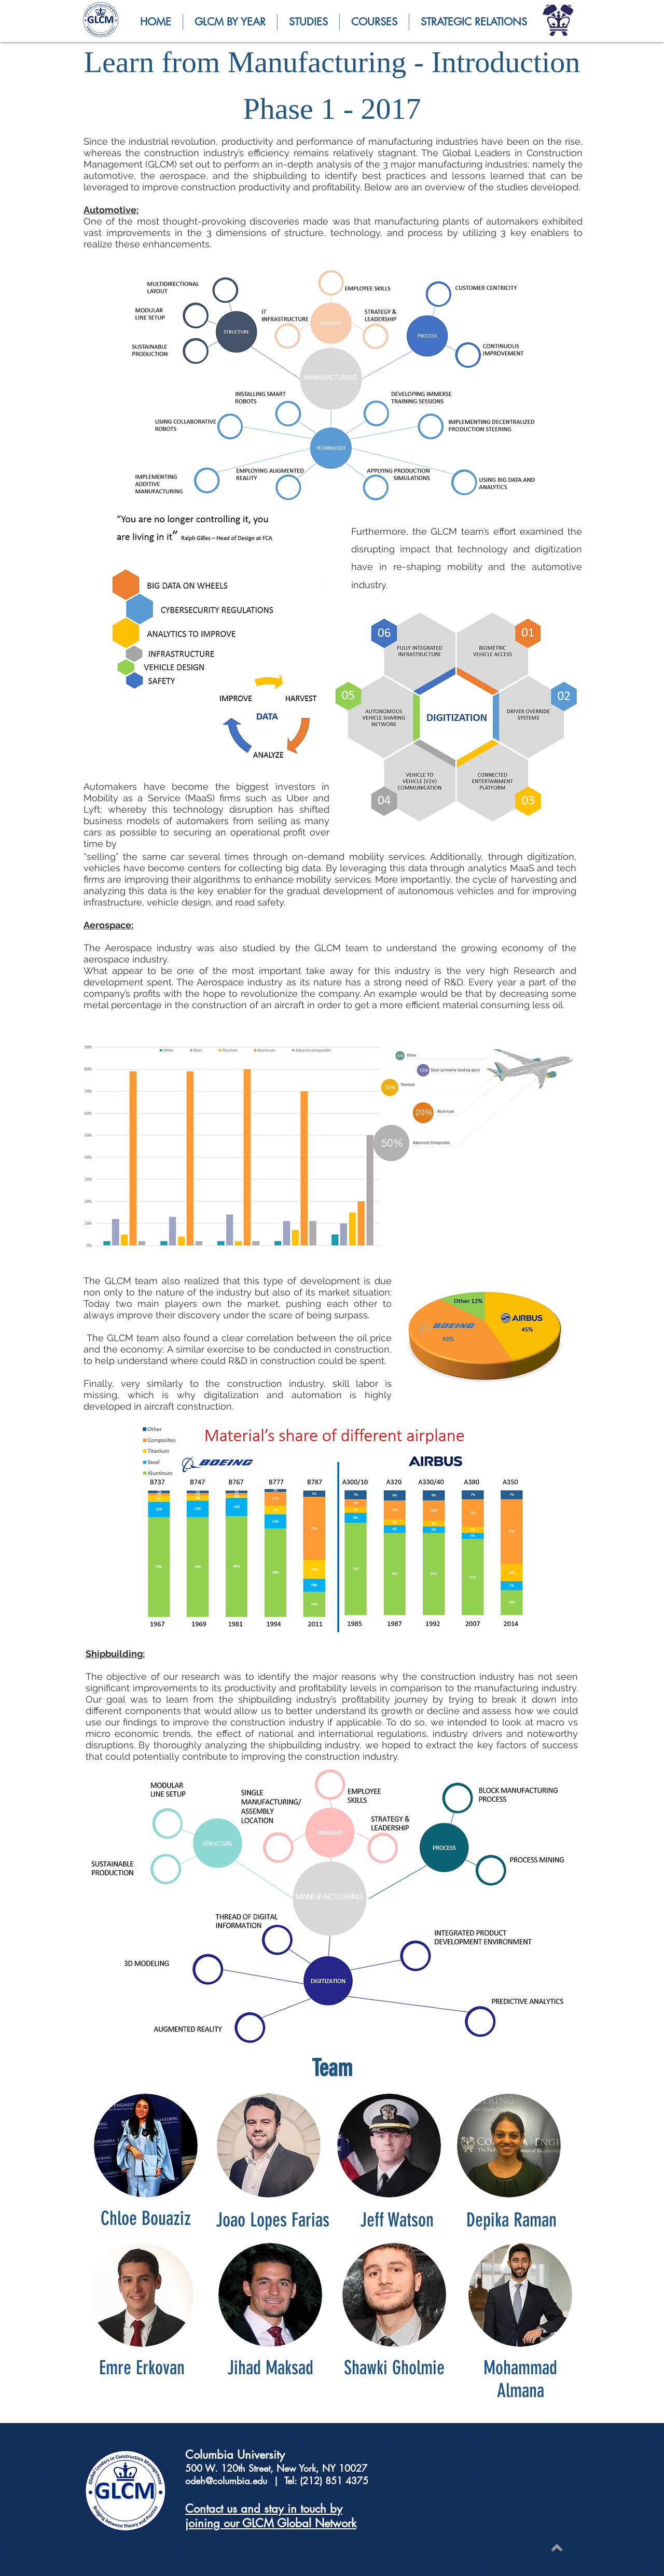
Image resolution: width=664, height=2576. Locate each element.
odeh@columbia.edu (226, 2480)
